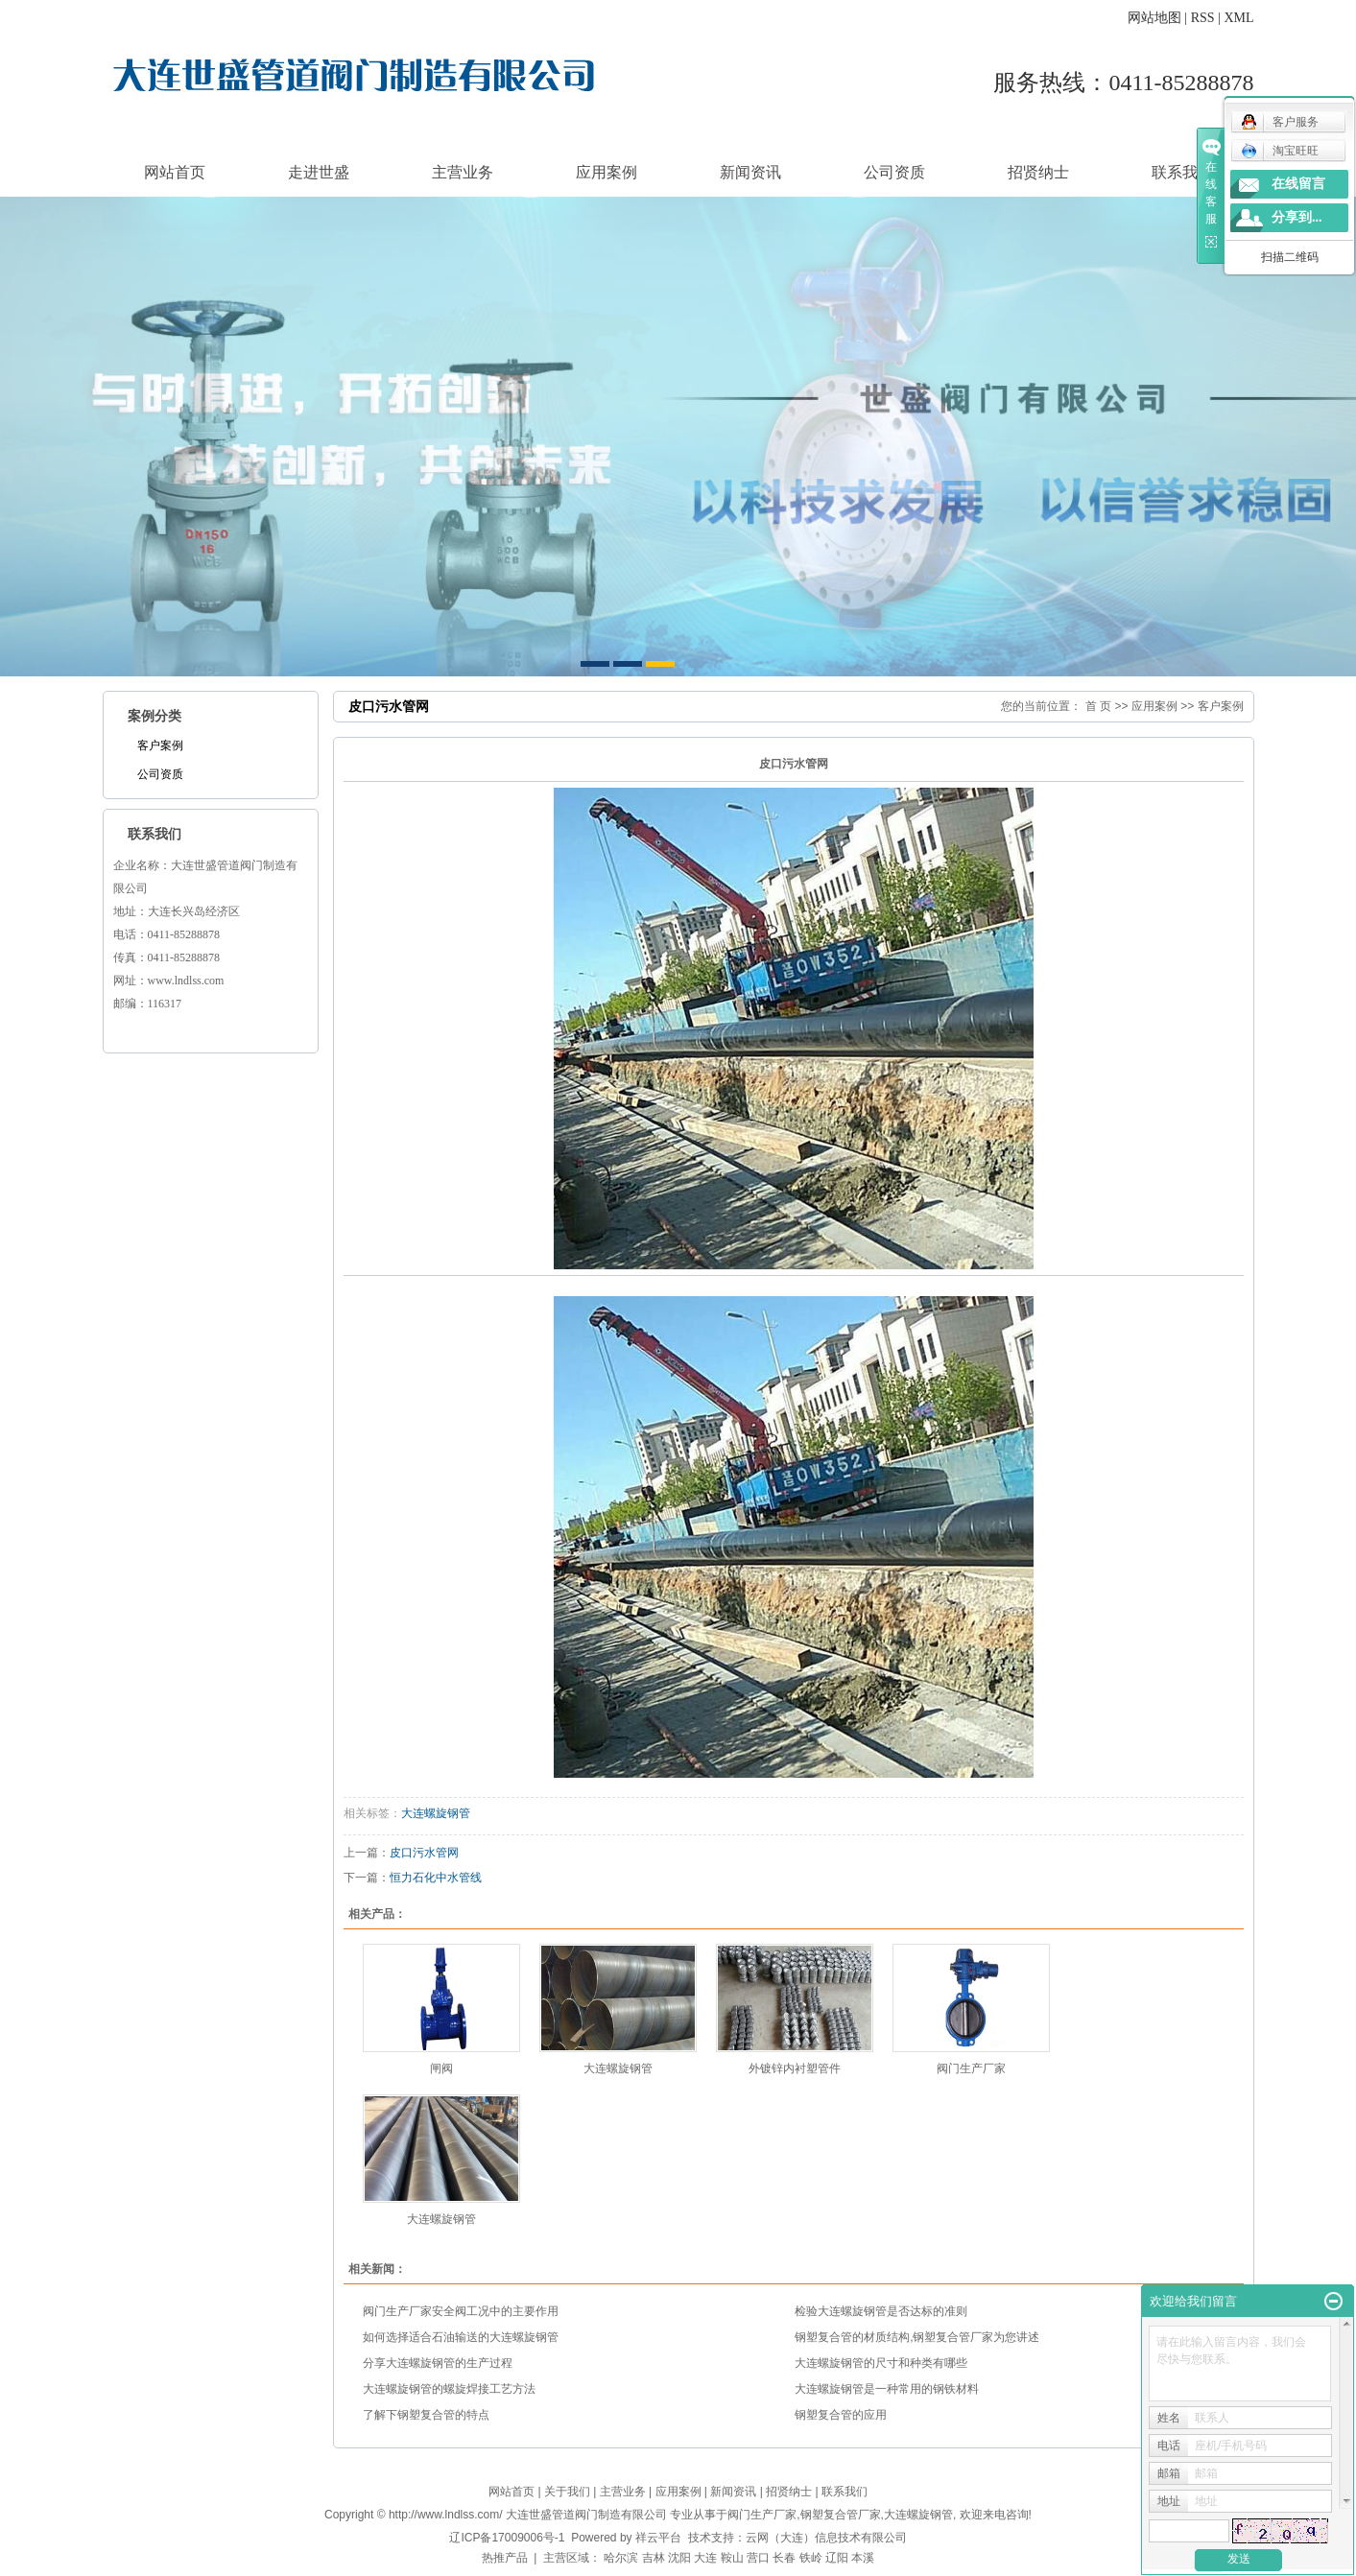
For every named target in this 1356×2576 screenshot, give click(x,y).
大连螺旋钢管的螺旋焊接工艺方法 (449, 2389)
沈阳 (679, 2557)
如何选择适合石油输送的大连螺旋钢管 (461, 2337)
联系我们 (1182, 172)
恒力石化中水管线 (436, 1877)
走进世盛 (318, 172)
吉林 (653, 2557)
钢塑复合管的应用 (841, 2415)
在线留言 (1298, 184)
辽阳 (836, 2557)
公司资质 (894, 172)
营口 (758, 2557)
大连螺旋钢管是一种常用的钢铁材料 (887, 2389)
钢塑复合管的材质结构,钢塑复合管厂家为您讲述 (917, 2337)
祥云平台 (658, 2537)
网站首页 (174, 172)
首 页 (1098, 706)
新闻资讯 (750, 172)
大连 (705, 2557)
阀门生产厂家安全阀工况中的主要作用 (461, 2311)
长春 (784, 2557)
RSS (1203, 18)
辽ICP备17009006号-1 (506, 2537)
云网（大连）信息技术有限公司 (826, 2537)
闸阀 (441, 2068)
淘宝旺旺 (1280, 150)
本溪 (862, 2557)
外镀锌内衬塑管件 (795, 2068)
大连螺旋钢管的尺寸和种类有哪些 (881, 2363)
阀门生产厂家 (971, 2068)
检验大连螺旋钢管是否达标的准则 (881, 2311)
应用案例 (606, 172)
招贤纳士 (1038, 172)
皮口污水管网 (424, 1852)
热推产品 (505, 2557)
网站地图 (1154, 18)
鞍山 (732, 2557)
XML (1238, 18)
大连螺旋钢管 (435, 1813)
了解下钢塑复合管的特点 (426, 2415)
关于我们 (567, 2491)
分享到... (1297, 217)
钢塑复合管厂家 (840, 2514)
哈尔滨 (621, 2557)
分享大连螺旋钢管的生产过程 (437, 2363)
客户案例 (160, 745)
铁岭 (810, 2557)
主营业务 (462, 172)
